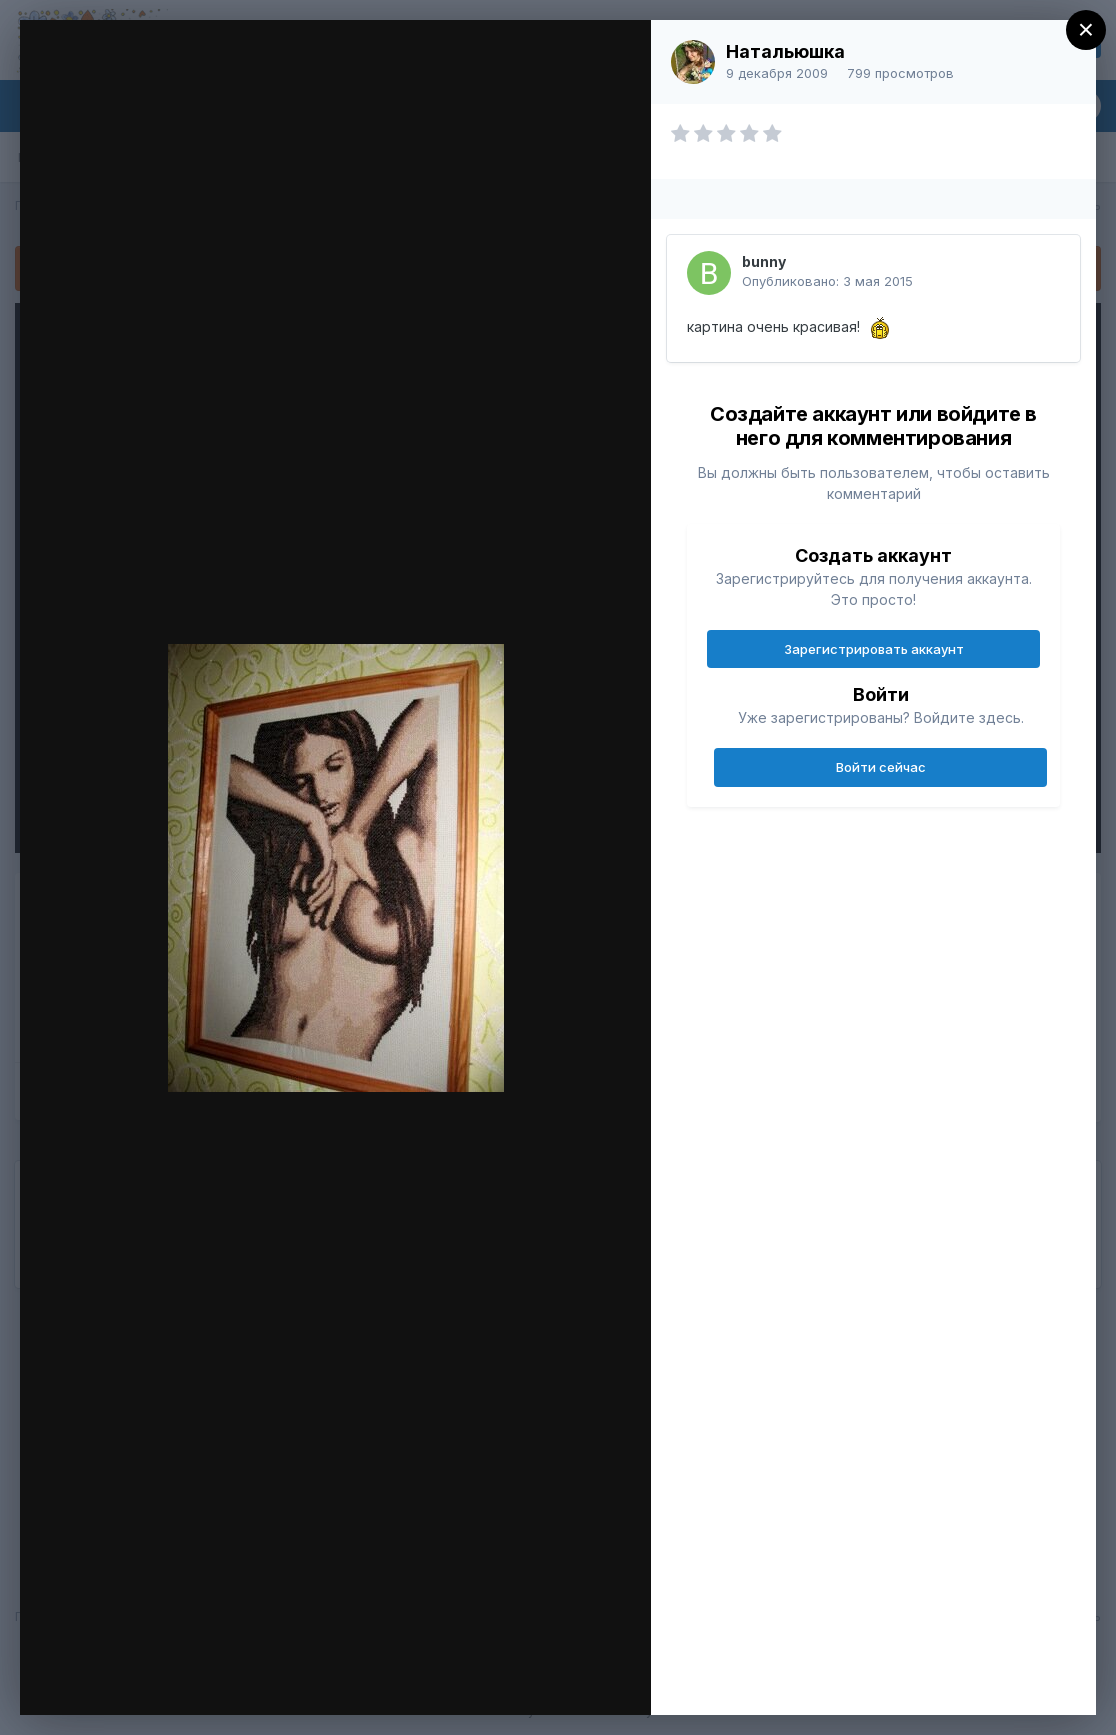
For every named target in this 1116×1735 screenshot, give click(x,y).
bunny (764, 261)
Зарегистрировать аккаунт (874, 649)
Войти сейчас (881, 767)
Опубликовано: (827, 281)
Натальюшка (785, 51)
